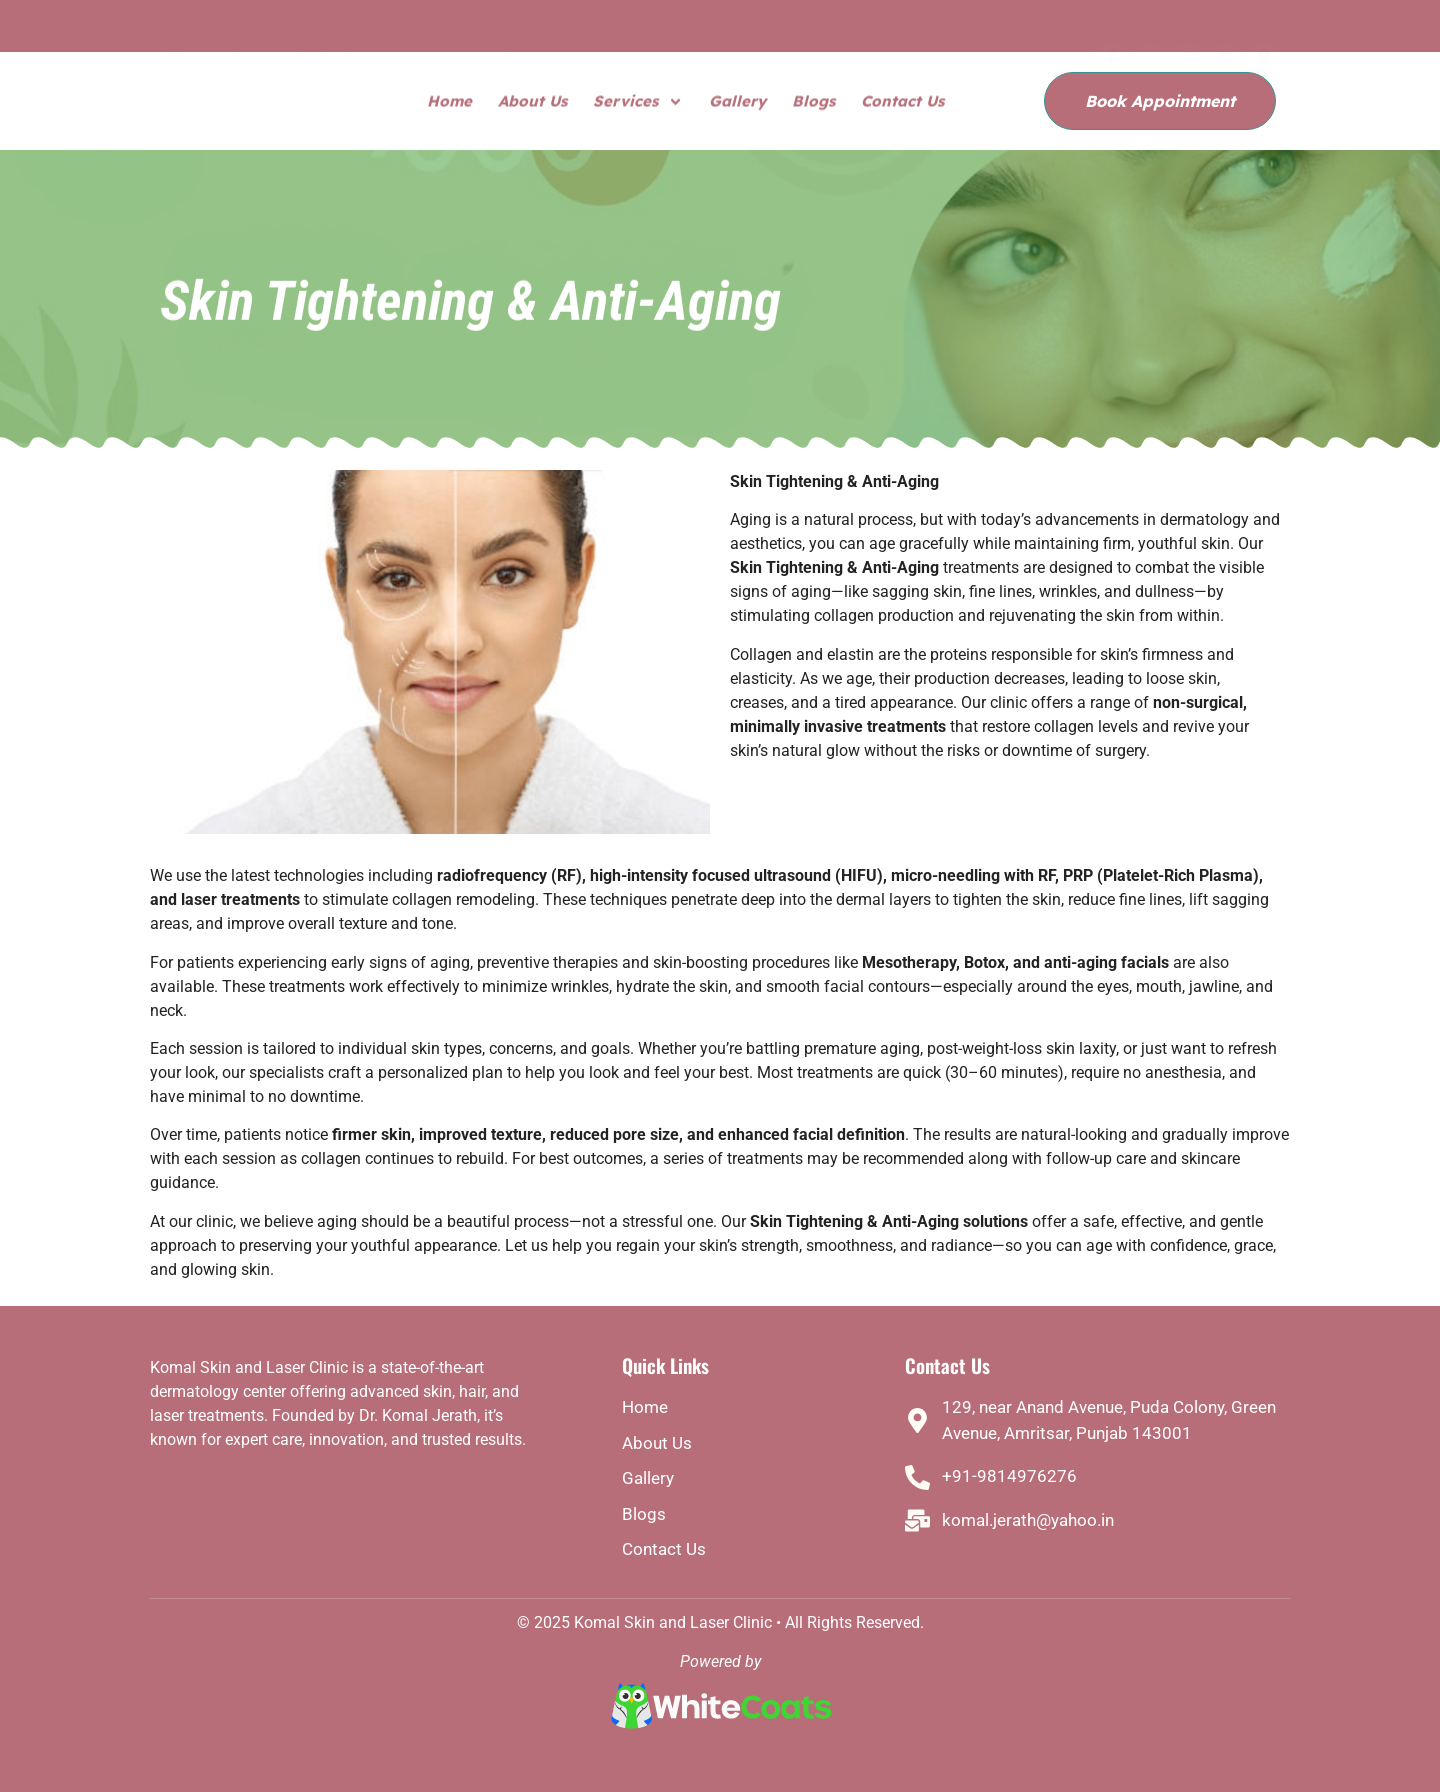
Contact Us (902, 102)
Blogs (813, 102)
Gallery (737, 102)
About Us (532, 102)
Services (638, 103)
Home (449, 102)
